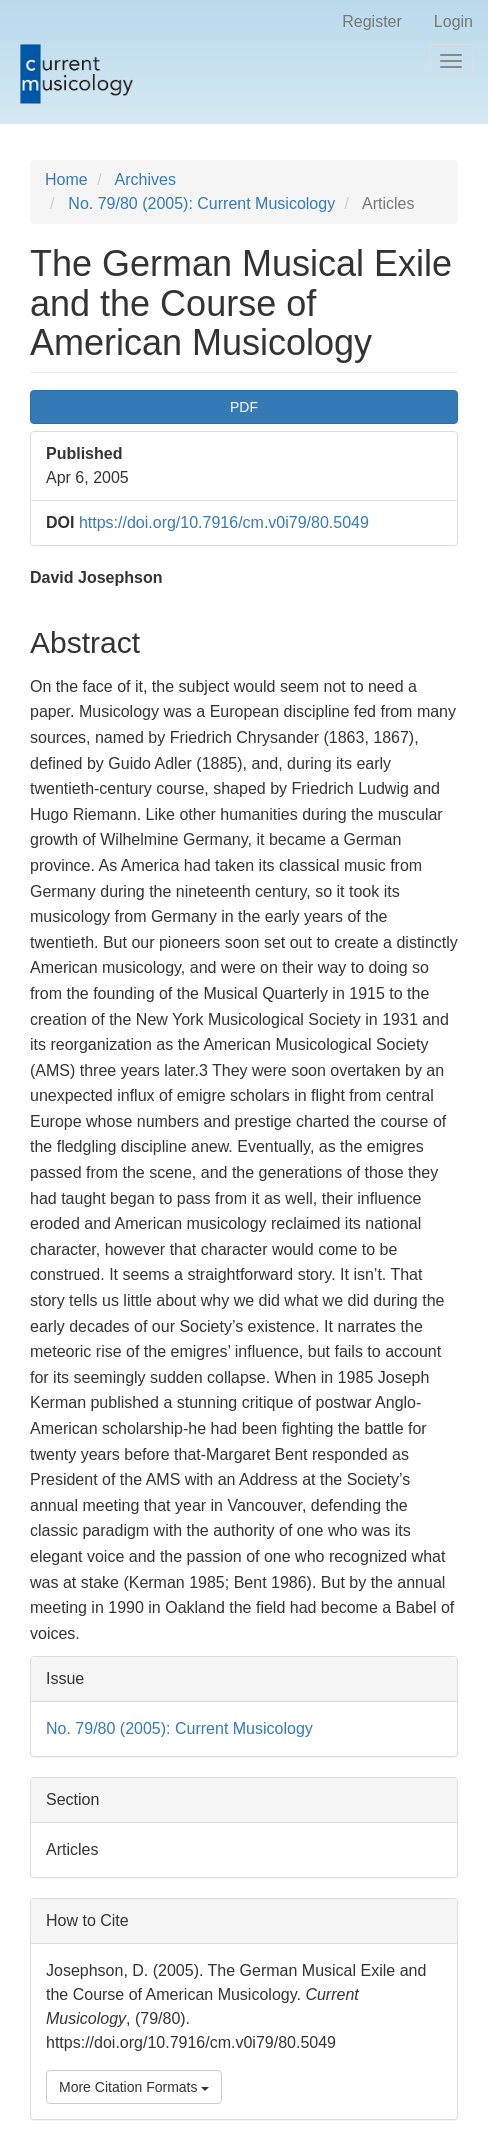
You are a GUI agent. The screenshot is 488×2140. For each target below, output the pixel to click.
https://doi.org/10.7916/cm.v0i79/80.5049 (224, 522)
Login (453, 21)
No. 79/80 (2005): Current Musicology (201, 203)
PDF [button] (244, 407)
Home (66, 179)
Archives (145, 179)
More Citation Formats (134, 2087)
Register (372, 21)
